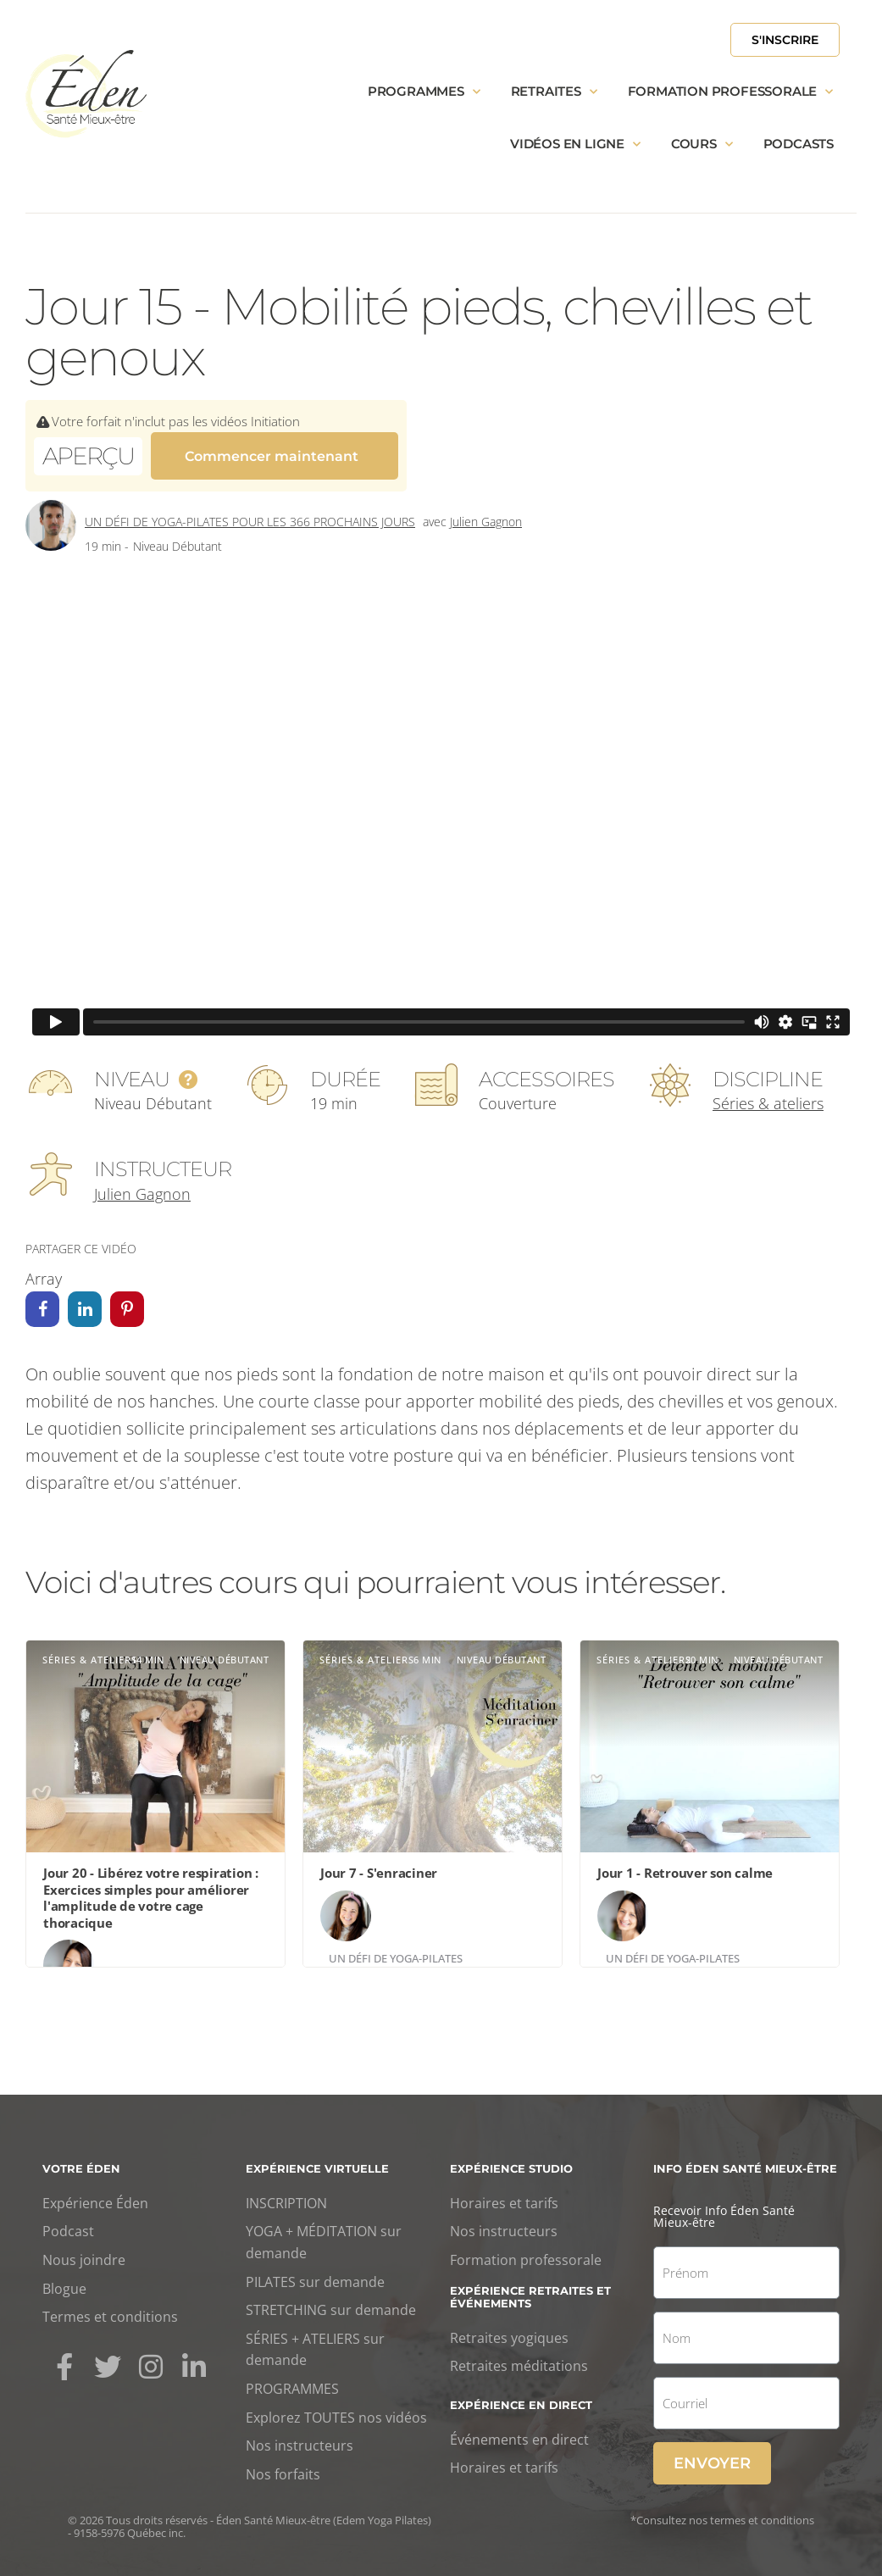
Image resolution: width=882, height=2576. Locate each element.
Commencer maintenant (271, 455)
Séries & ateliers (768, 1095)
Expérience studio (511, 2161)
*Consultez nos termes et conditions (722, 2512)
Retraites (554, 92)
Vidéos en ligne (575, 144)
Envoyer (712, 2455)
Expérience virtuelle (317, 2161)
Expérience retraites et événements (530, 2288)
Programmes (424, 92)
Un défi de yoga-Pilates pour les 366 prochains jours (250, 514)
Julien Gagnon (486, 514)
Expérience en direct (521, 2397)
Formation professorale (730, 92)
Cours (702, 144)
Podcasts (798, 144)
